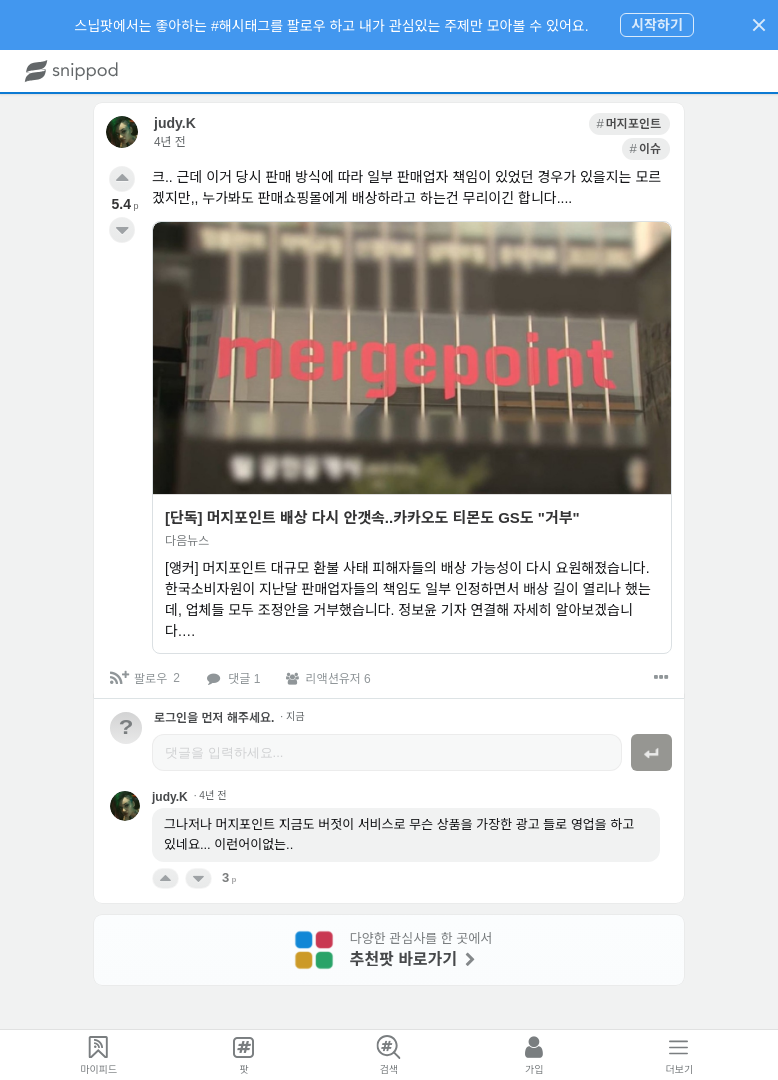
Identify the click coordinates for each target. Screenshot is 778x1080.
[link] (577, 124)
